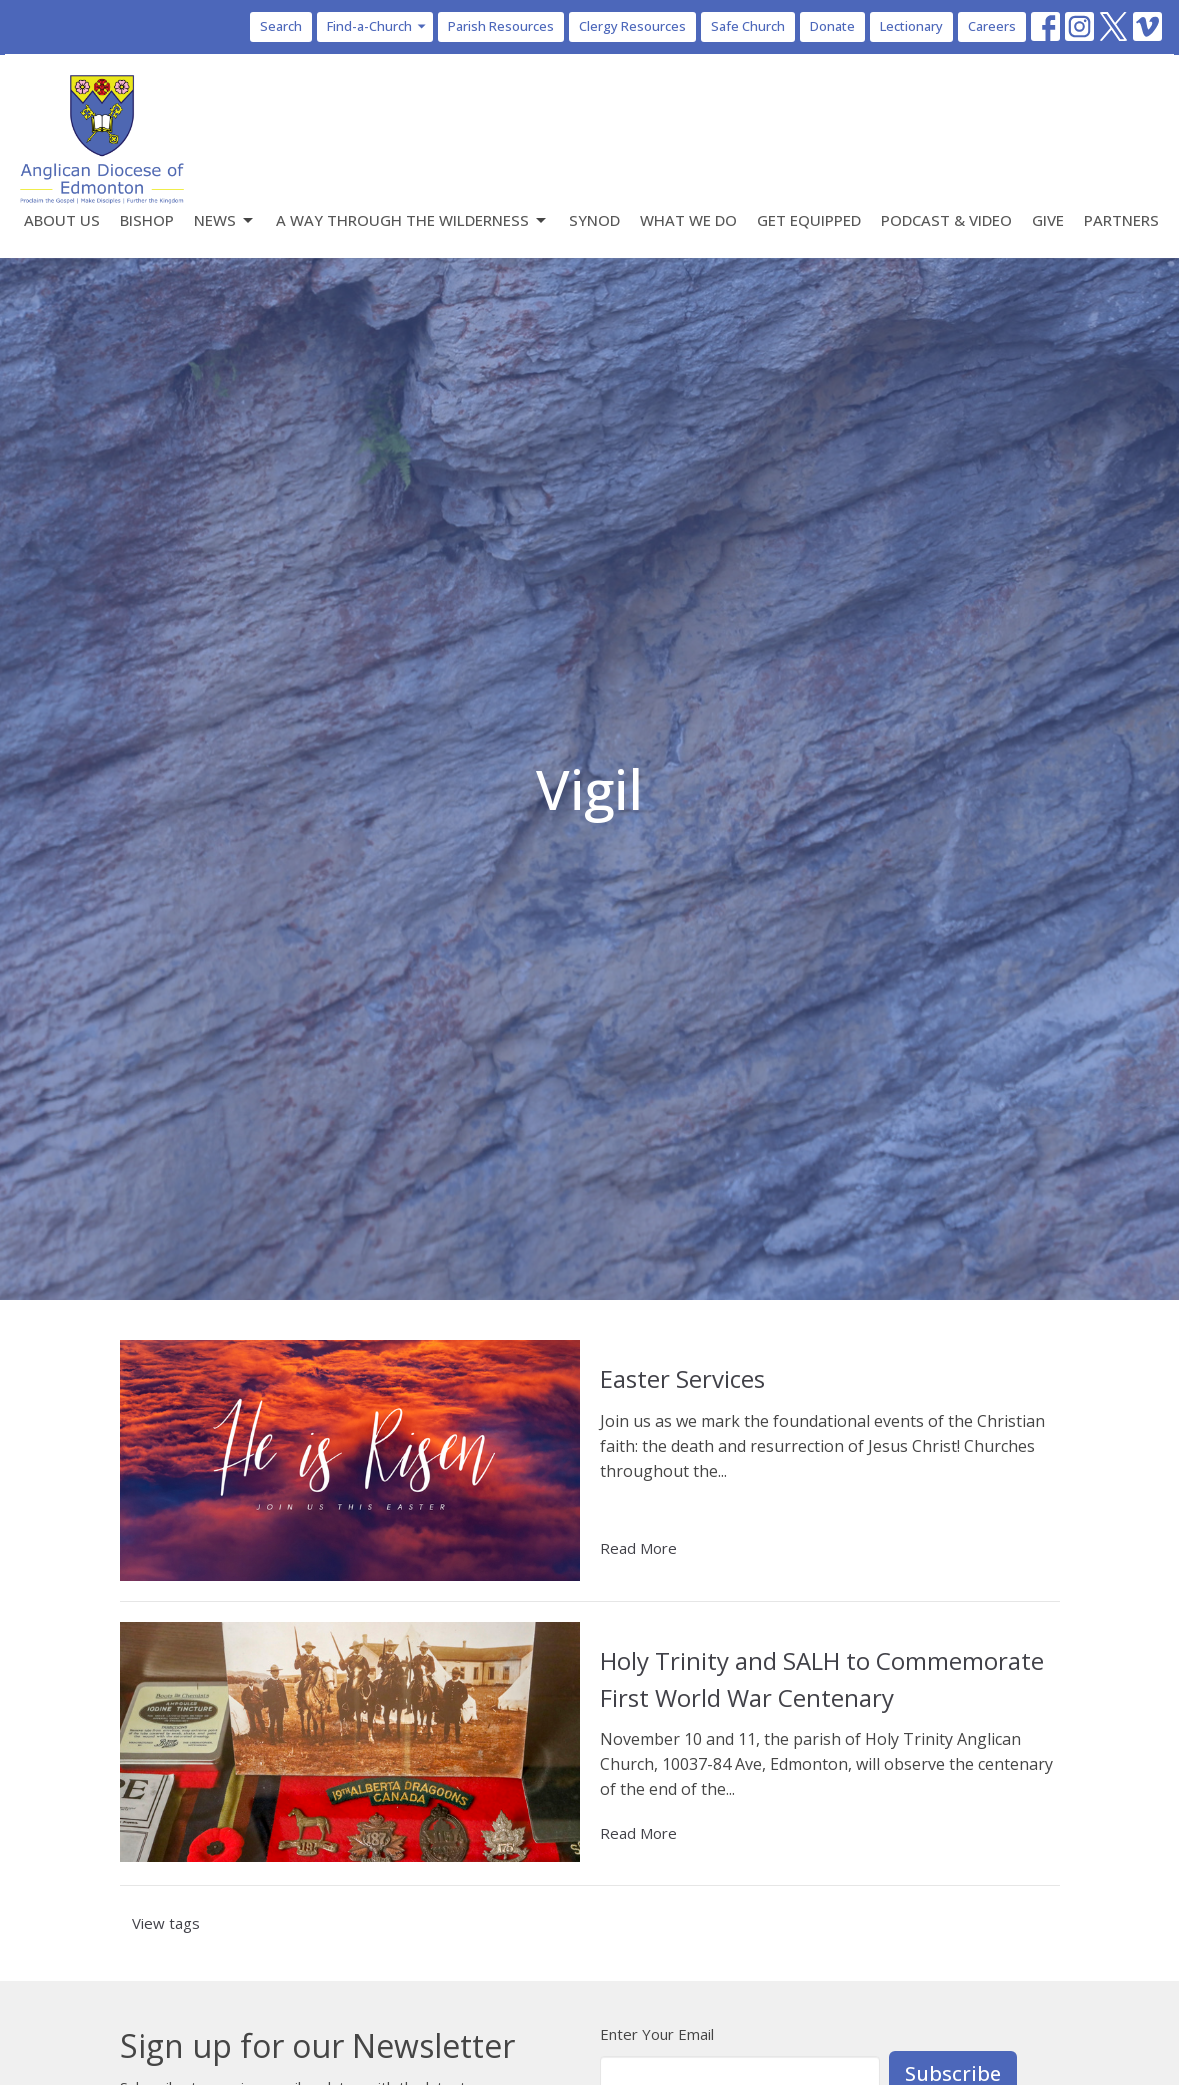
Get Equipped (809, 220)
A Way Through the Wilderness (412, 220)
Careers (992, 26)
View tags (166, 1923)
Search (281, 26)
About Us (62, 220)
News (225, 220)
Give (1048, 220)
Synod (594, 220)
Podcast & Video (946, 220)
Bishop (147, 220)
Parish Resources (501, 26)
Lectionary (911, 26)
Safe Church (748, 26)
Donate (832, 26)
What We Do (688, 220)
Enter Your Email (657, 2034)
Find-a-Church (377, 26)
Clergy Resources (632, 26)
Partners (1121, 220)
